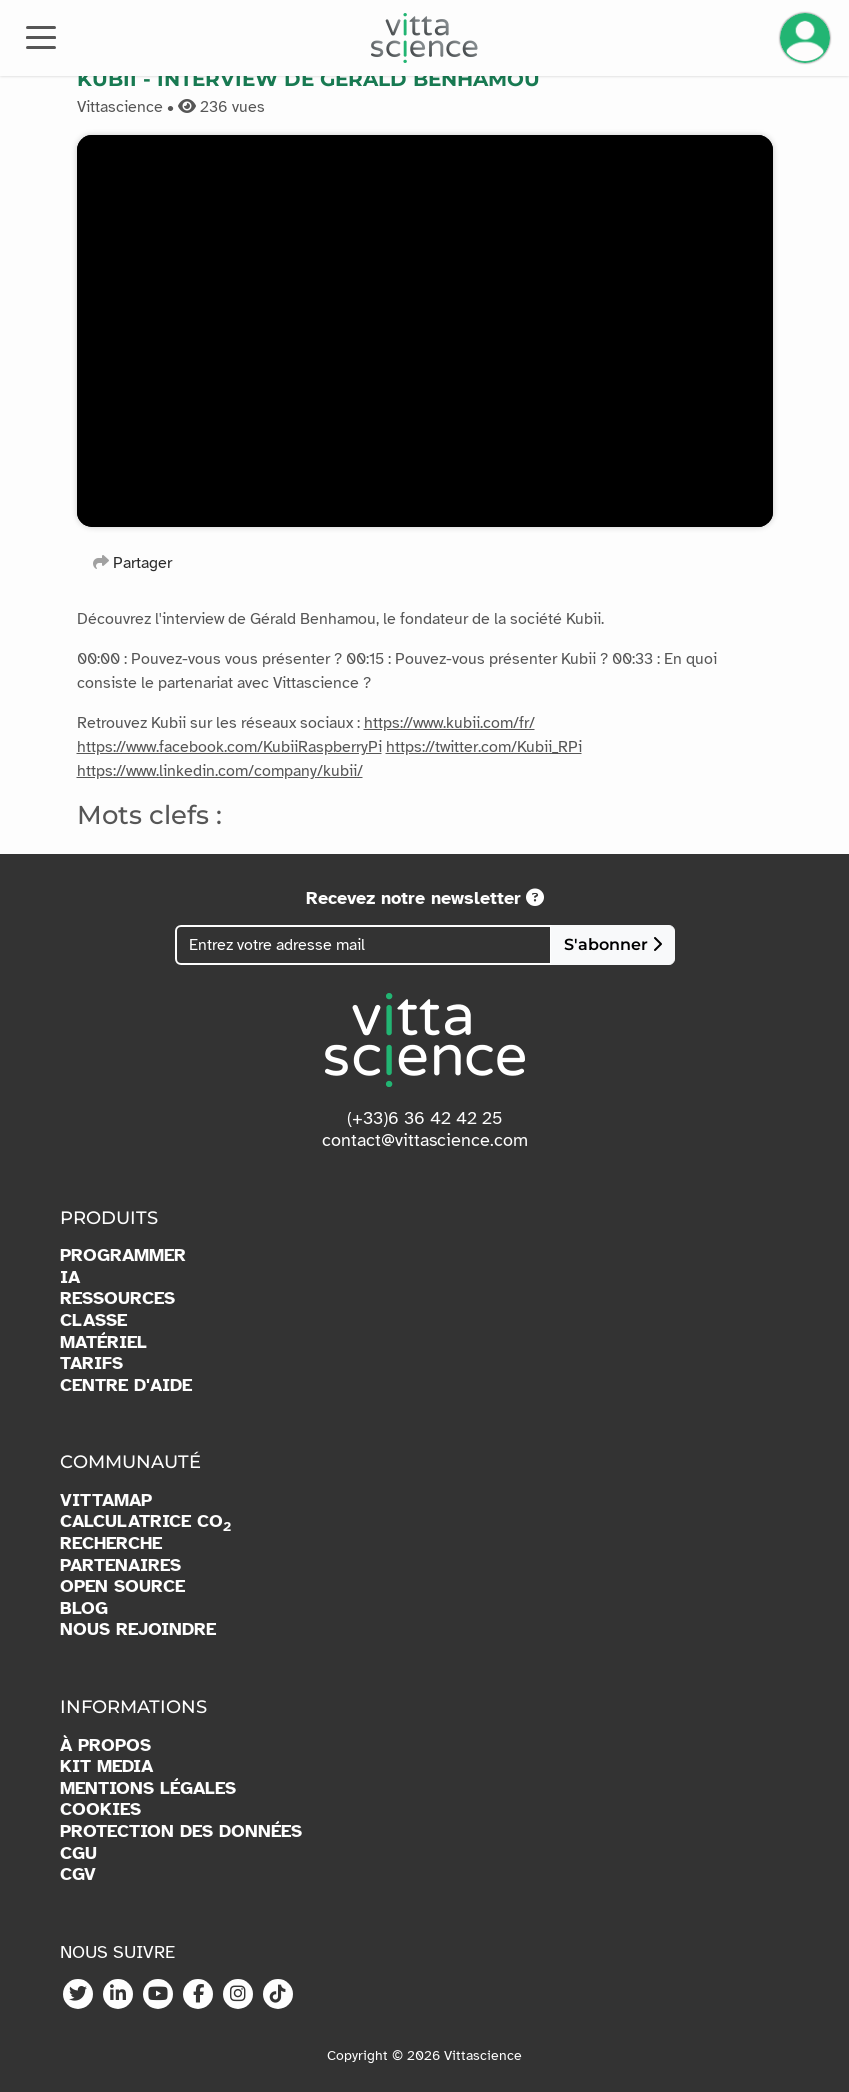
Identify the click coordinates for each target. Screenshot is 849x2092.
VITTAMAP (106, 1500)
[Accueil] (424, 38)
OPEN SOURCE (122, 1586)
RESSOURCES (117, 1298)
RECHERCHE (111, 1543)
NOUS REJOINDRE (138, 1629)
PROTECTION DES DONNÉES (181, 1831)
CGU (78, 1853)
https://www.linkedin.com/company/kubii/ (220, 771)
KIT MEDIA (106, 1766)
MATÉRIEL (103, 1342)
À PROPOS (105, 1745)
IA (70, 1277)
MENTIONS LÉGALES (148, 1788)
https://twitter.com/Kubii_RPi (484, 747)
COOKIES (100, 1809)
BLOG (84, 1608)
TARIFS (91, 1363)
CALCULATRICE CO (145, 1522)
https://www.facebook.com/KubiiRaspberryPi (229, 747)
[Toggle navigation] (41, 36)
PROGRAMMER (123, 1255)
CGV (78, 1874)
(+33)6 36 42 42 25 (425, 1118)
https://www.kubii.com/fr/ (449, 723)
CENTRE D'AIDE (126, 1385)
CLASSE (93, 1320)
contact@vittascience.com (425, 1140)
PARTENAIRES (120, 1565)
